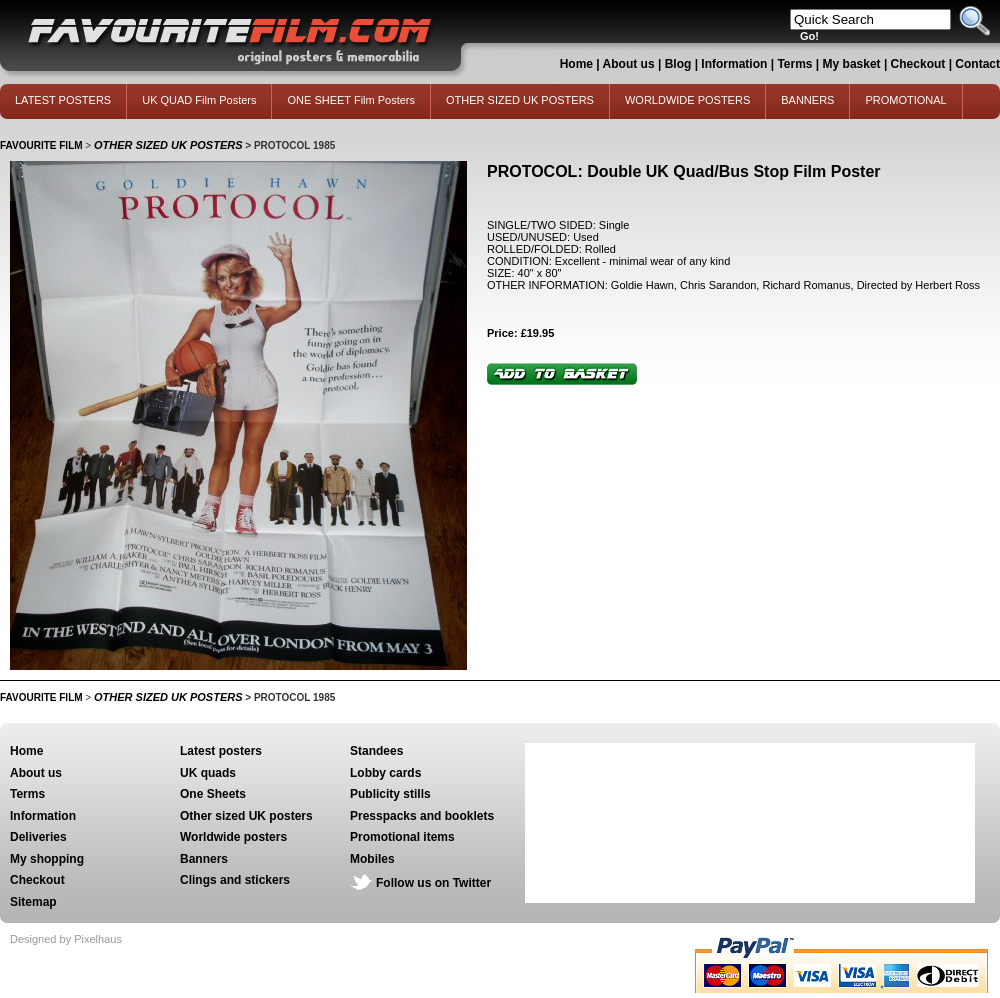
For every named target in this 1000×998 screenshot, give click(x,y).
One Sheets (213, 794)
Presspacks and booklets (422, 816)
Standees (376, 751)
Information (734, 64)
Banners (204, 859)
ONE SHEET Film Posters (351, 100)
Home (576, 64)
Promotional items (402, 837)
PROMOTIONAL (905, 100)
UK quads (208, 773)
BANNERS (807, 100)
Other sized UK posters (246, 816)
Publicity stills (390, 794)
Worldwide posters (233, 837)
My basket (852, 64)
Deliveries (38, 837)
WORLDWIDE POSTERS (687, 100)
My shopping (47, 859)
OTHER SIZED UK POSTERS (520, 100)
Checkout (920, 64)
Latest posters (221, 751)
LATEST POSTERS (63, 100)
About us (629, 64)
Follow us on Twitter (433, 883)
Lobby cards (385, 773)
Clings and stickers (235, 880)
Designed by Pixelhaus (66, 939)
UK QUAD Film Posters (199, 100)
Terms (794, 64)
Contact (977, 64)
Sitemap (33, 902)
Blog (678, 64)
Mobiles (372, 859)
